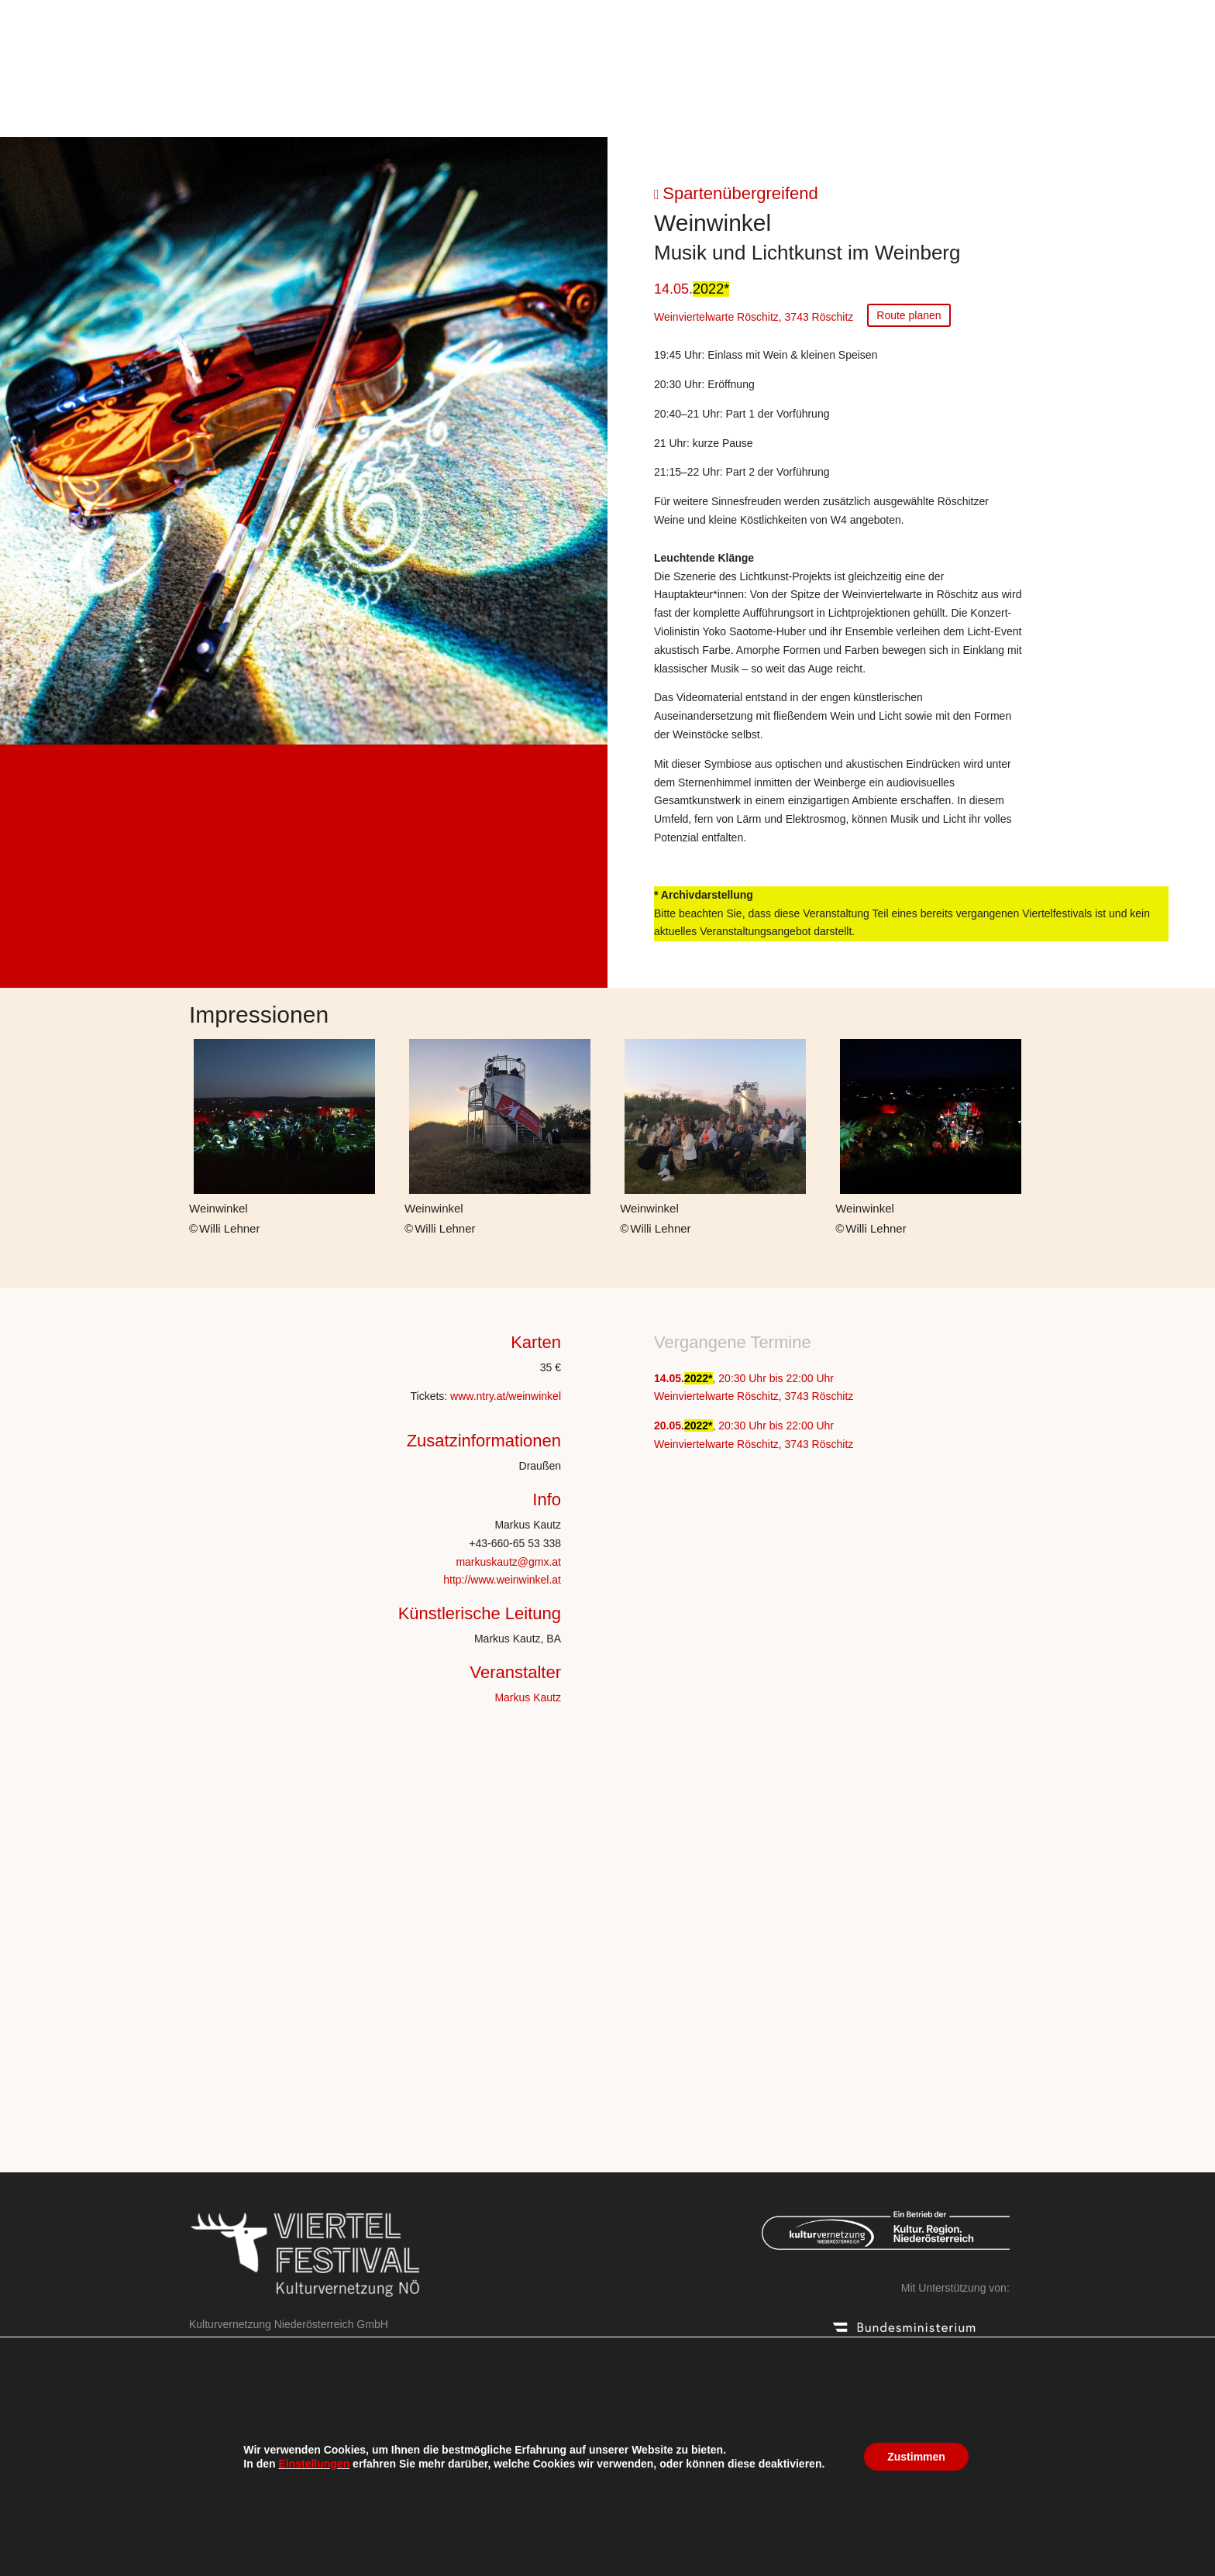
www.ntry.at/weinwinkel (505, 1396)
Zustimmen (916, 2456)
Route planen (908, 315)
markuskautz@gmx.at (508, 1562)
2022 (708, 289)
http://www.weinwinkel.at (502, 1579)
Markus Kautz (527, 1697)
